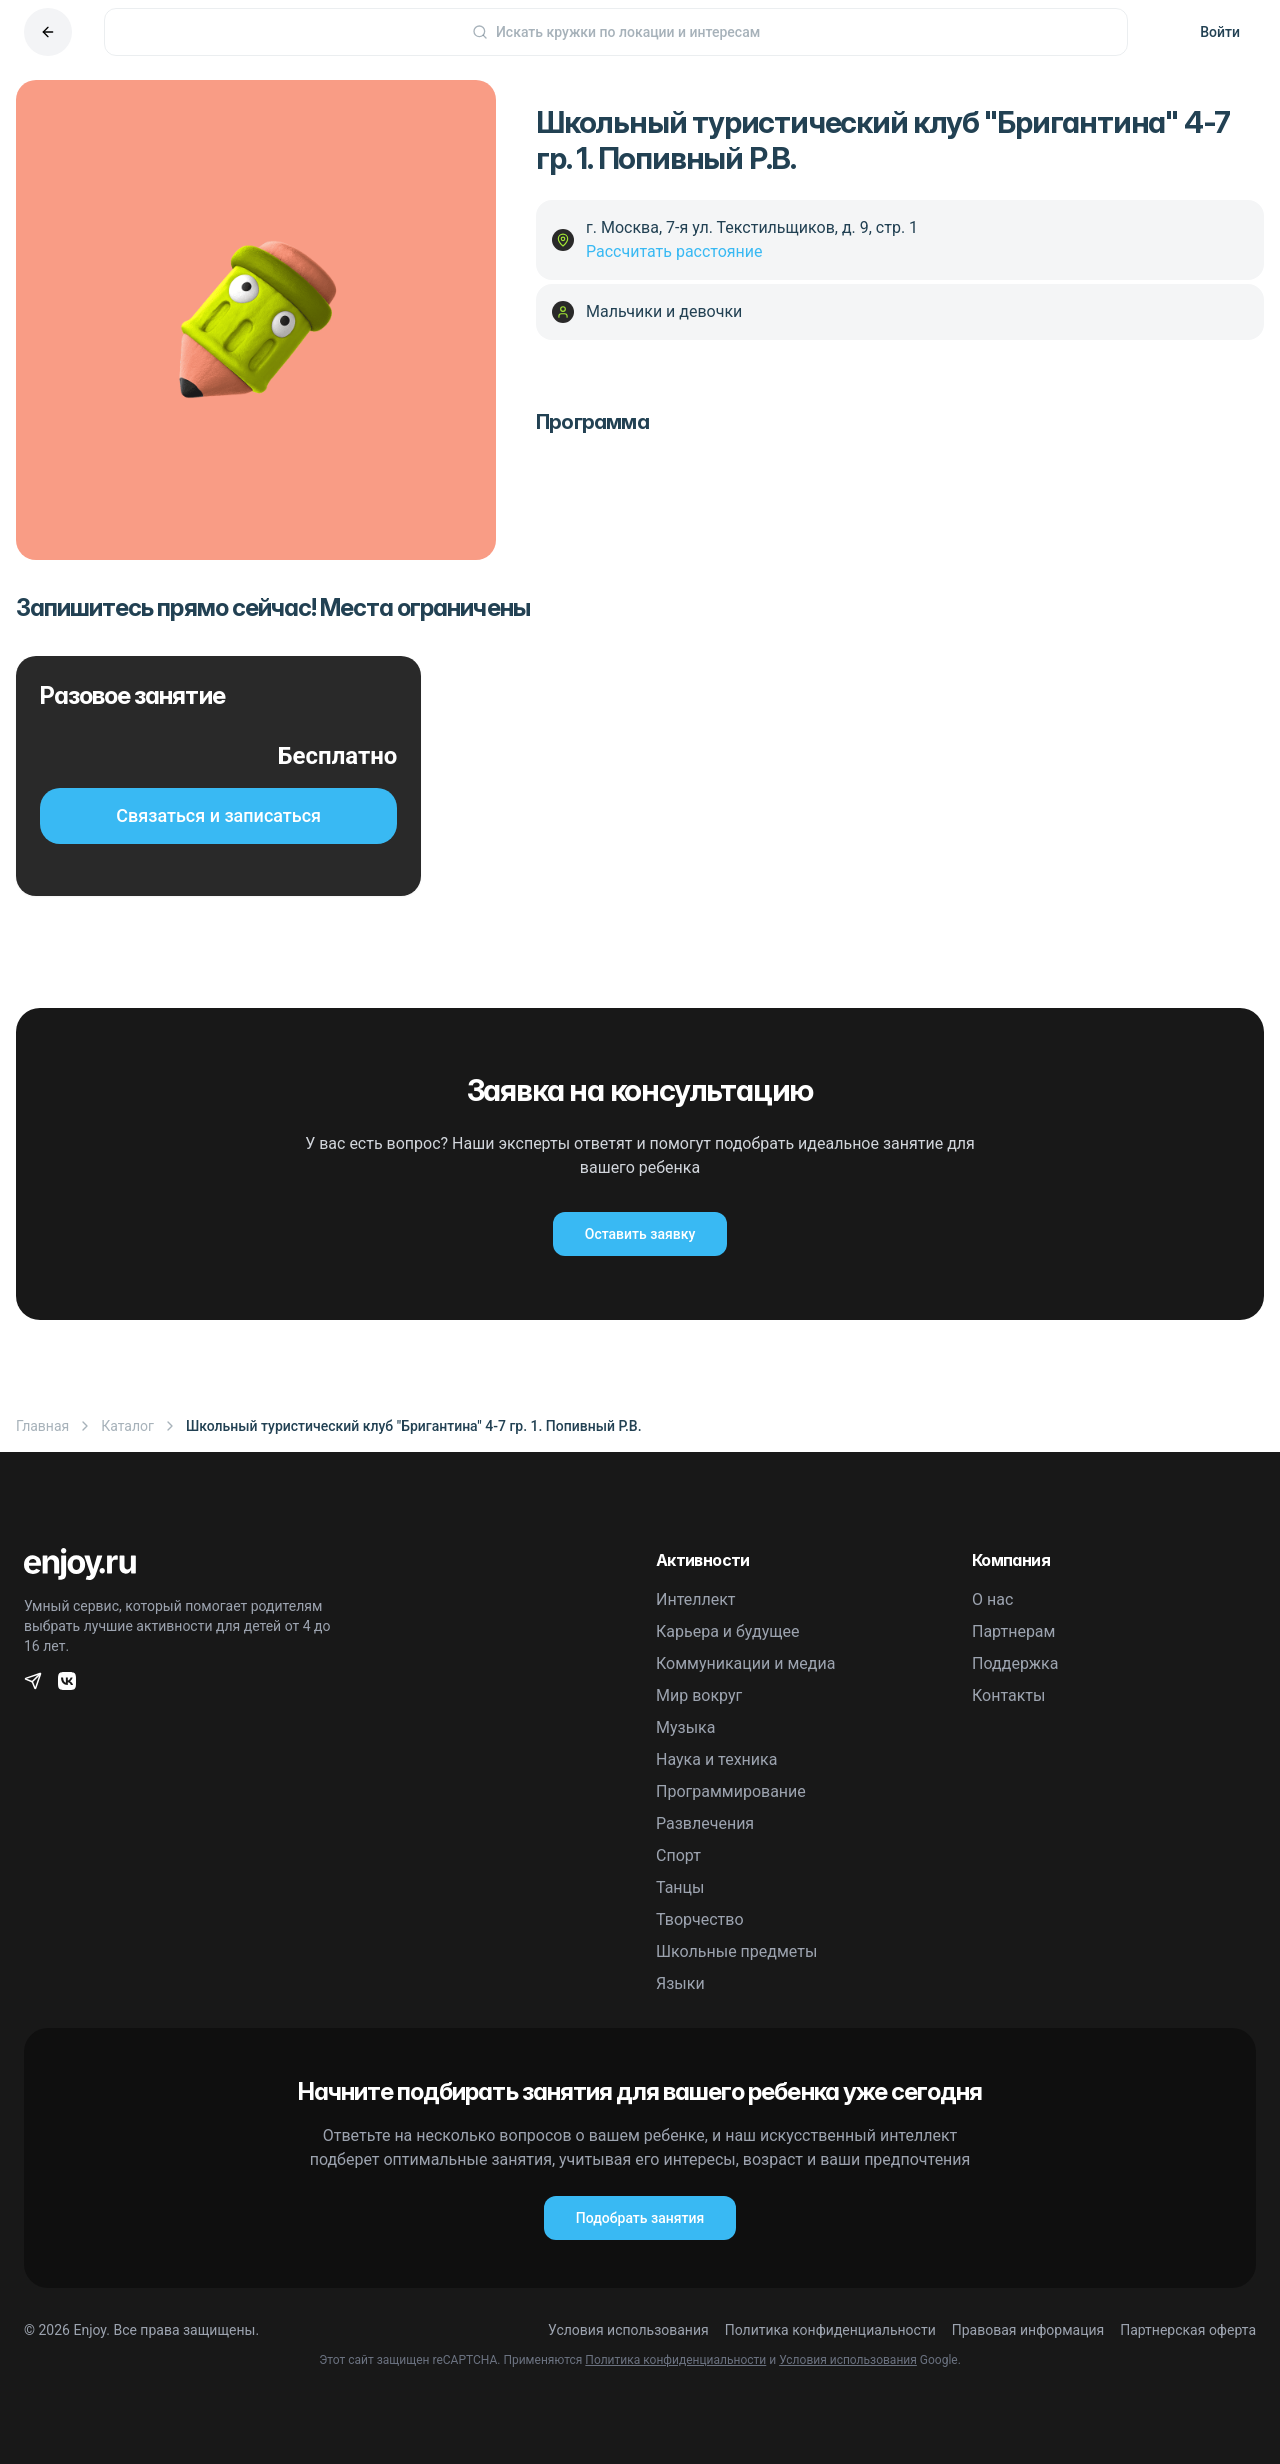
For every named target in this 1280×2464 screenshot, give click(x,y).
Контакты (1008, 1695)
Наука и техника (716, 1759)
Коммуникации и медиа (745, 1663)
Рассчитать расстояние (674, 251)
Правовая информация (1028, 2330)
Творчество (700, 1919)
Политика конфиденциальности (830, 2330)
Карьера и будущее (728, 1631)
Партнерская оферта (1188, 2330)
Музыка (685, 1727)
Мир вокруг (699, 1695)
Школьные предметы (736, 1951)
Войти (1220, 32)
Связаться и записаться (218, 815)
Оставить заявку (640, 1234)
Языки (680, 1983)
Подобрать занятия (640, 2218)
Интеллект (696, 1599)
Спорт (678, 1855)
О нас (992, 1599)
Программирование (731, 1791)
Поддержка (1015, 1663)
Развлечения (705, 1823)
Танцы (680, 1887)
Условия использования (628, 2330)
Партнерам (1013, 1631)
